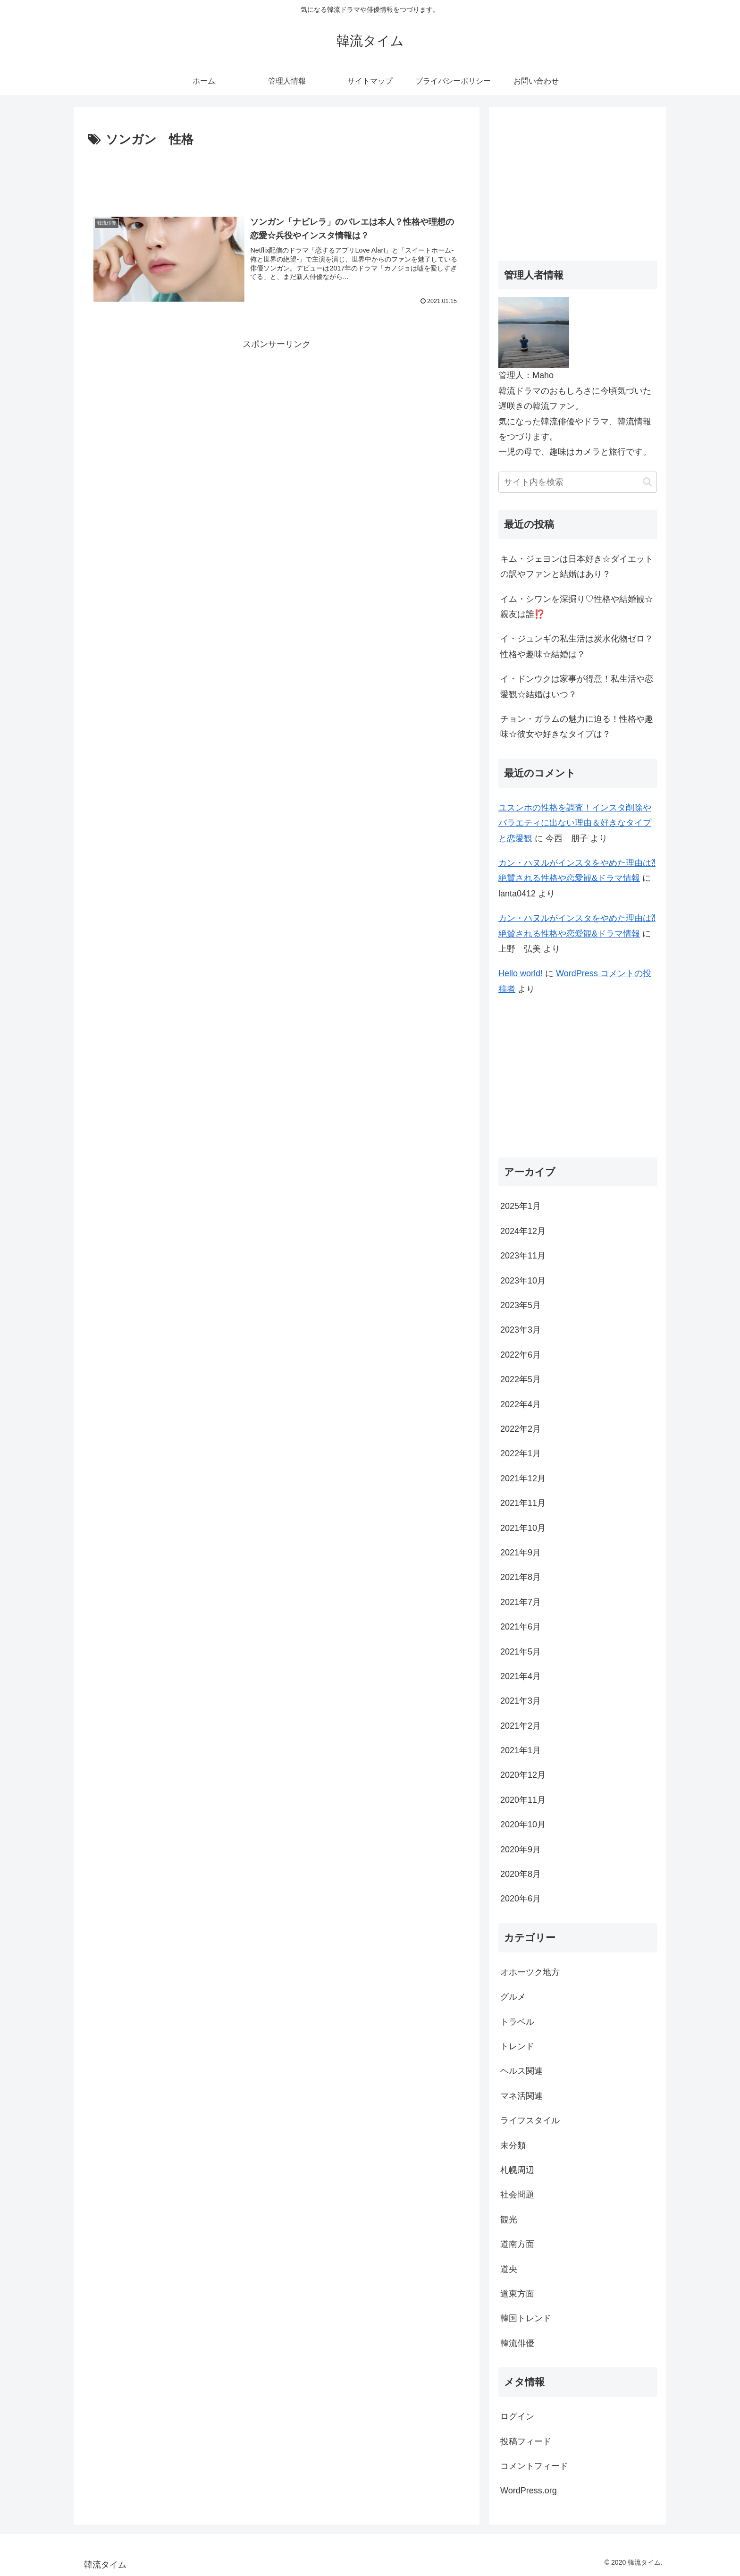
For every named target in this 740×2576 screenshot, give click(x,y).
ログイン (517, 2416)
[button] (647, 481)
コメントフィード (534, 2466)
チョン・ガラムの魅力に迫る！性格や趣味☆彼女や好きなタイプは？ (576, 726)
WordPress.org (528, 2490)
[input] (577, 482)
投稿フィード (525, 2441)
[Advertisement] (276, 176)
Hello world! (520, 973)
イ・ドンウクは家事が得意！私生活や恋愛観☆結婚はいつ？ (576, 686)
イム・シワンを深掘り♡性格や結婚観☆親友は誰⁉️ (576, 606)
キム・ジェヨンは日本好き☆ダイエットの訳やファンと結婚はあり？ (576, 566)
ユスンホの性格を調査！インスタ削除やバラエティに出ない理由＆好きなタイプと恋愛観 (574, 823)
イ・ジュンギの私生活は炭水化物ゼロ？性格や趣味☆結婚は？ (576, 646)
